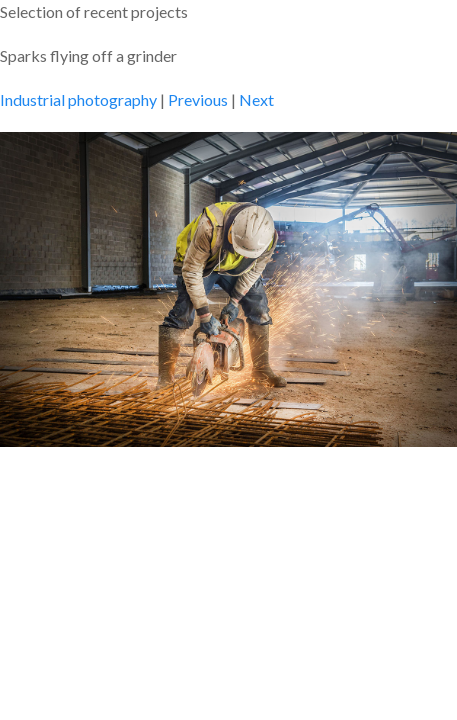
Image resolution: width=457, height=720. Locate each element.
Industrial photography (78, 99)
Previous (198, 99)
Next (256, 99)
